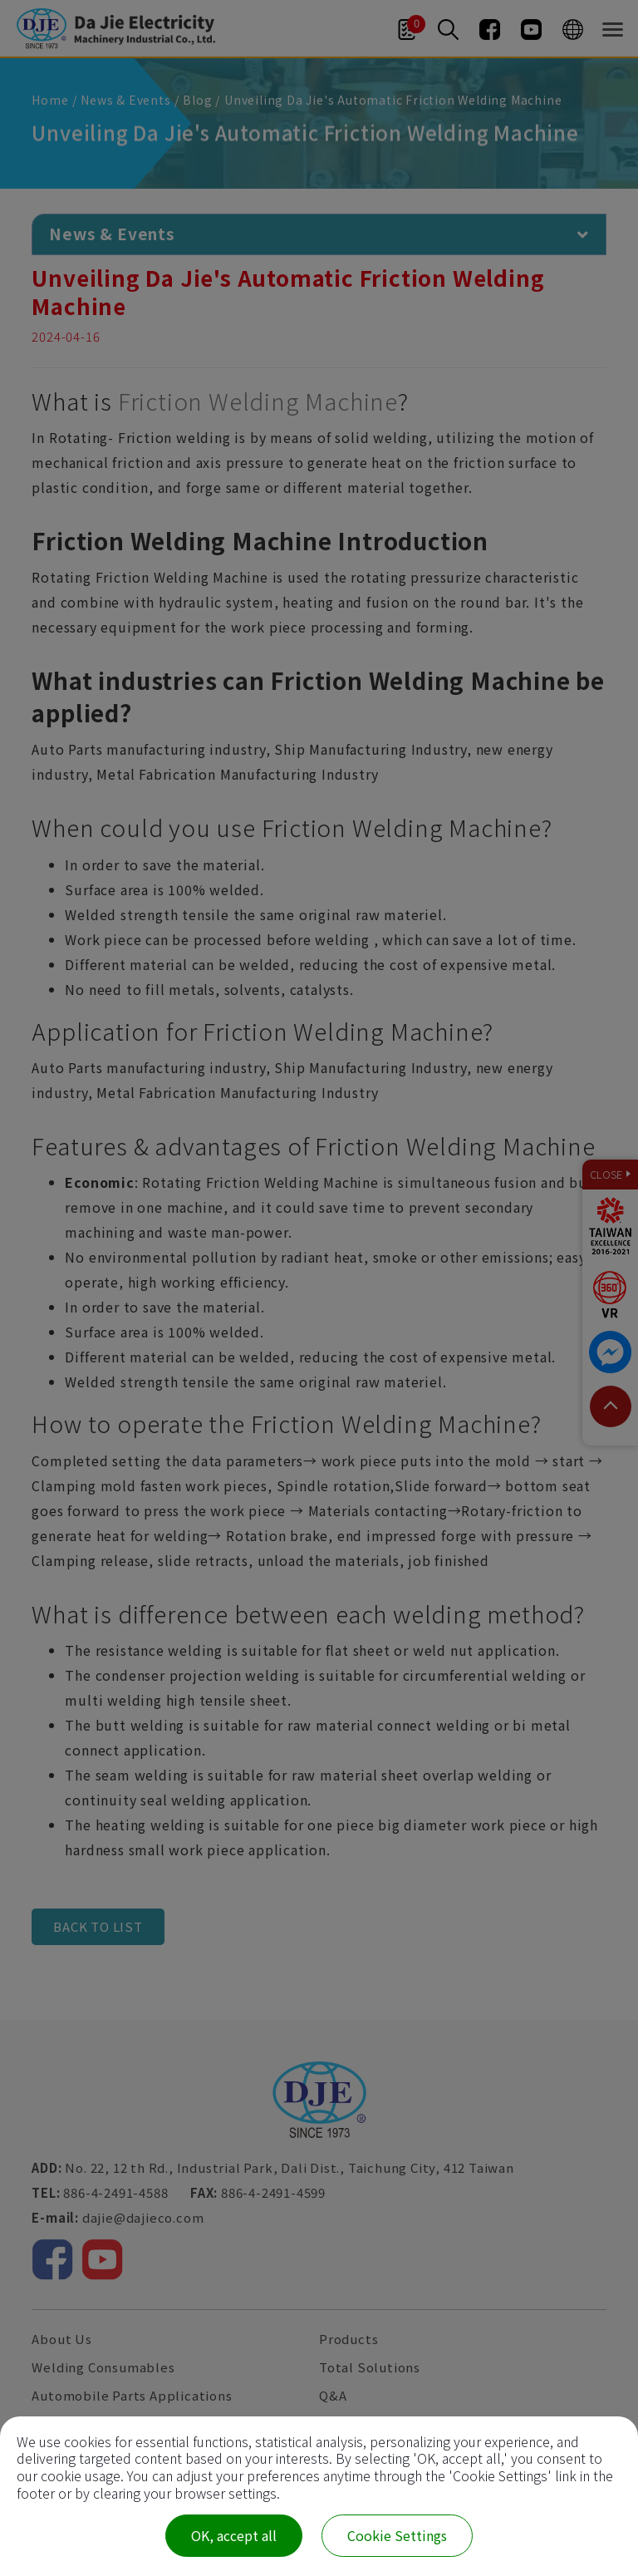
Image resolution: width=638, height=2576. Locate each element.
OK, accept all (234, 2535)
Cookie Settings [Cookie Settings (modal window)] (397, 2535)
